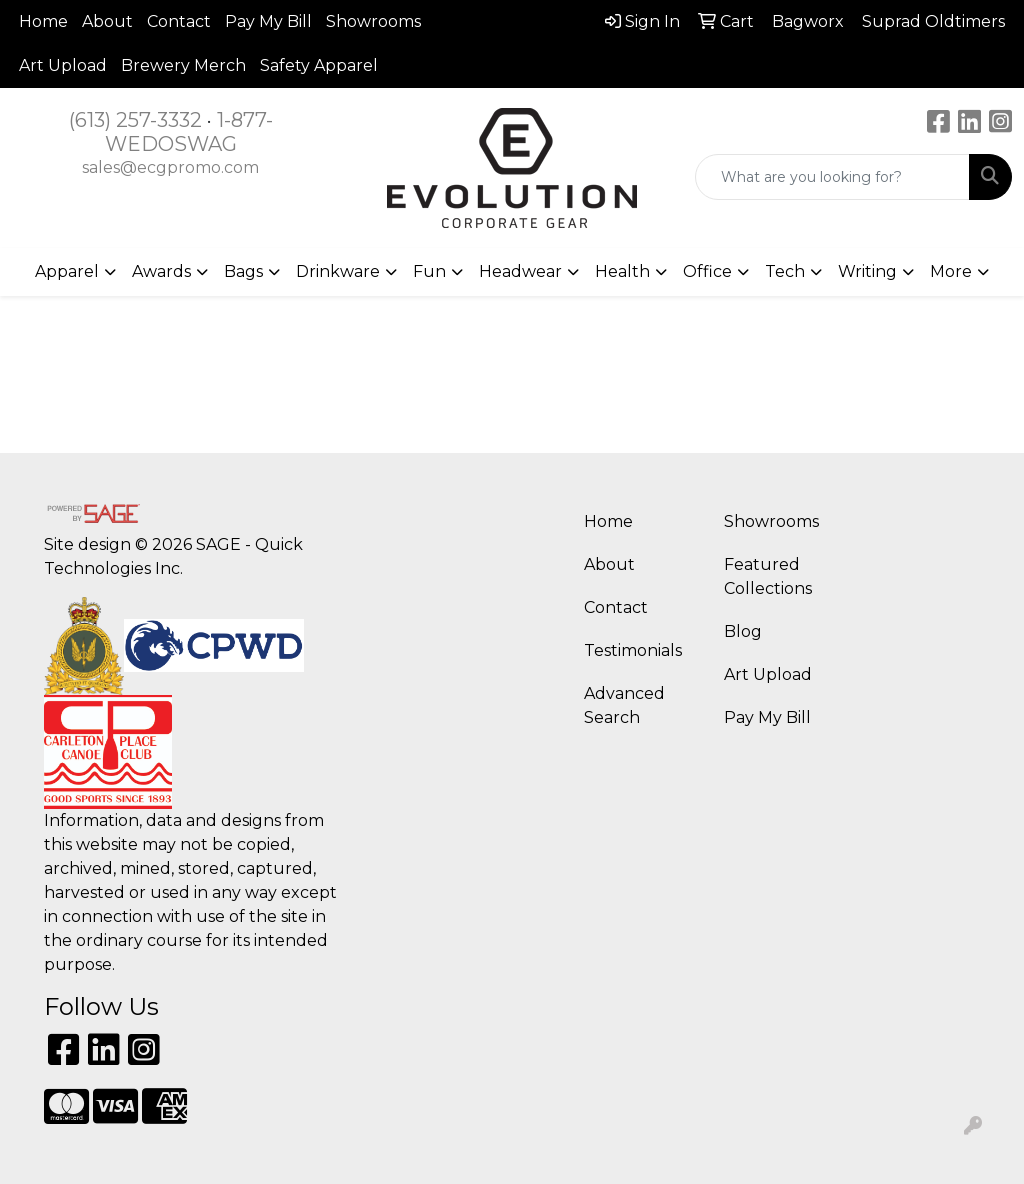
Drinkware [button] (338, 271)
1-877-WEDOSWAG (189, 132)
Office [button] (707, 271)
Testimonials (633, 650)
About (107, 21)
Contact (179, 21)
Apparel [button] (67, 271)
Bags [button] (243, 271)
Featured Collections (768, 576)
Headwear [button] (520, 271)
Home (43, 21)
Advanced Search (624, 705)
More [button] (951, 271)
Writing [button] (867, 271)
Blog (743, 631)
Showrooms (373, 21)
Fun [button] (429, 271)
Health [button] (622, 271)
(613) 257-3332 (135, 120)
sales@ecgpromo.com (170, 167)
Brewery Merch (183, 65)
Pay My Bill (268, 21)
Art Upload (63, 65)
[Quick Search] (832, 177)
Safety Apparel (319, 65)
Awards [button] (161, 271)
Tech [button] (785, 271)
